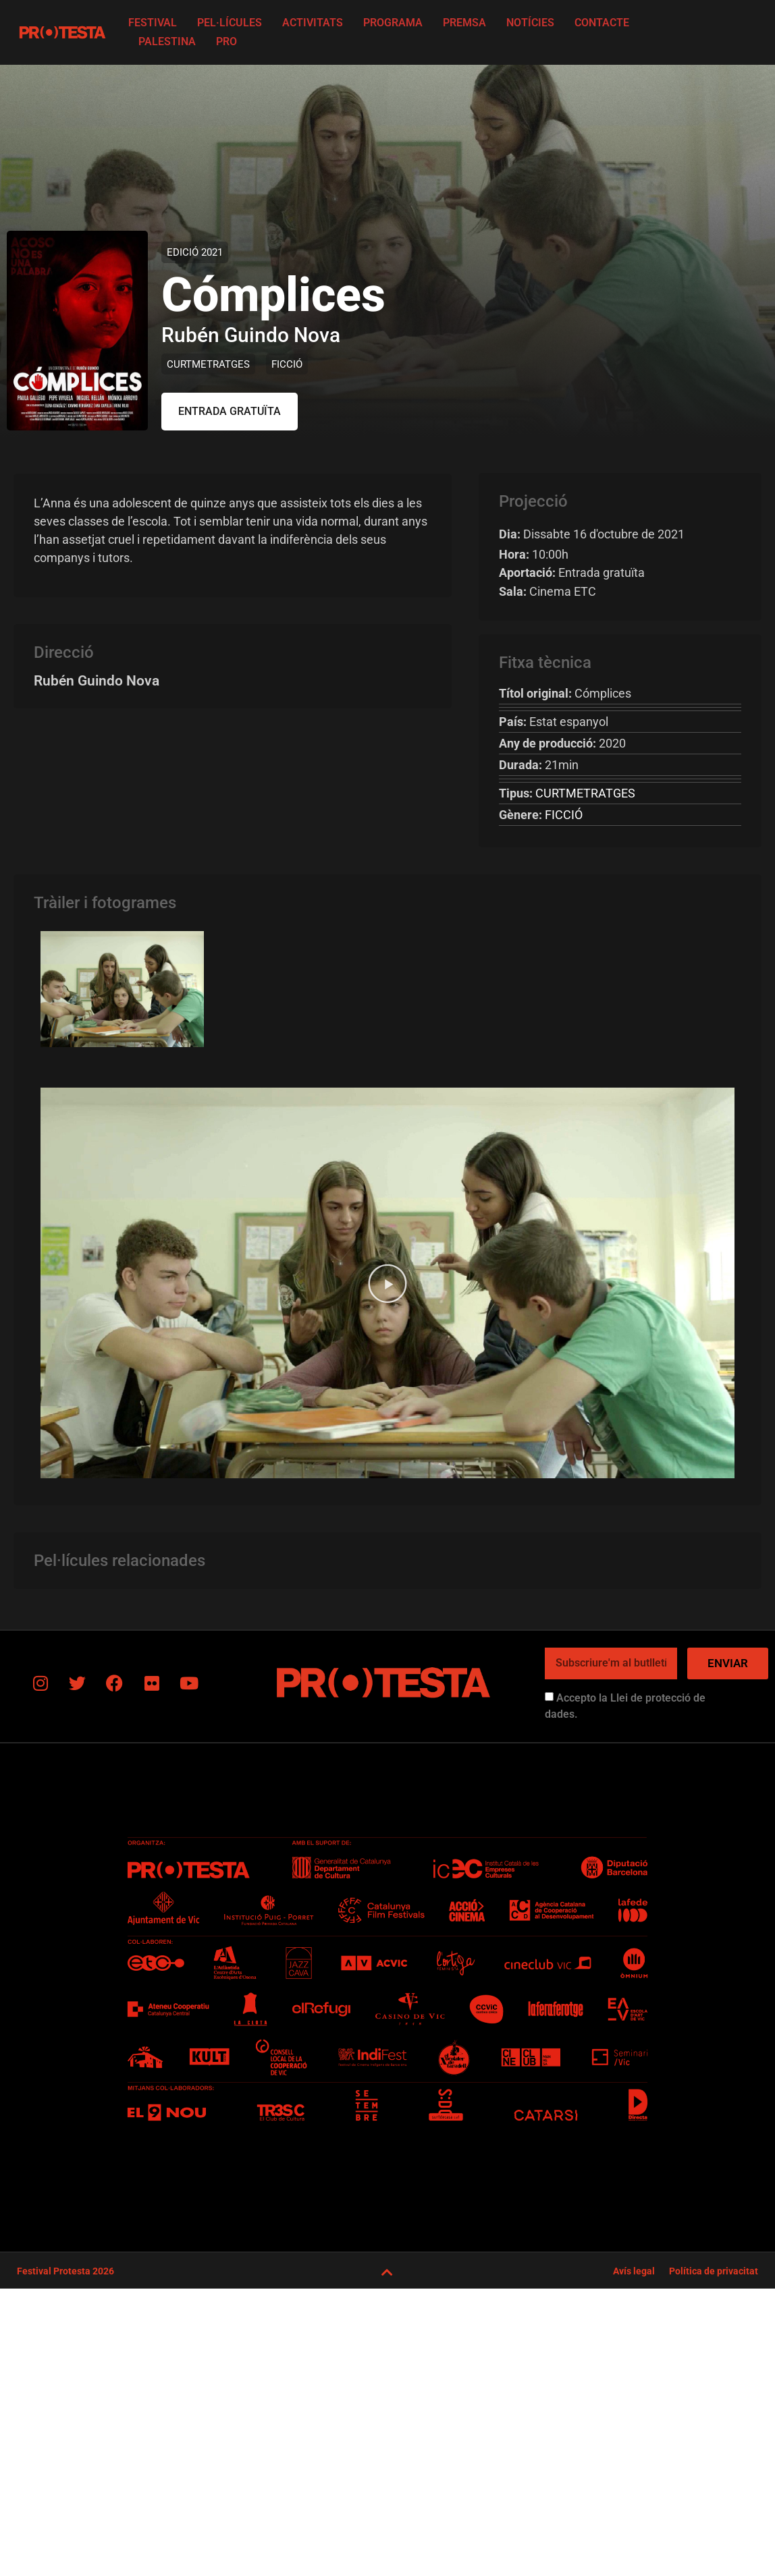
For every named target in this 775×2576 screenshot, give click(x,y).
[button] (229, 411)
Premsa (464, 22)
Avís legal (634, 2271)
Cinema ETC (547, 591)
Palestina (167, 41)
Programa (393, 22)
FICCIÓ (286, 364)
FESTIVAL (152, 22)
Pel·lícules (229, 22)
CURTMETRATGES (208, 364)
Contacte (601, 22)
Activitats (312, 22)
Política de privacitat (713, 2271)
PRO (226, 41)
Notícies (530, 22)
